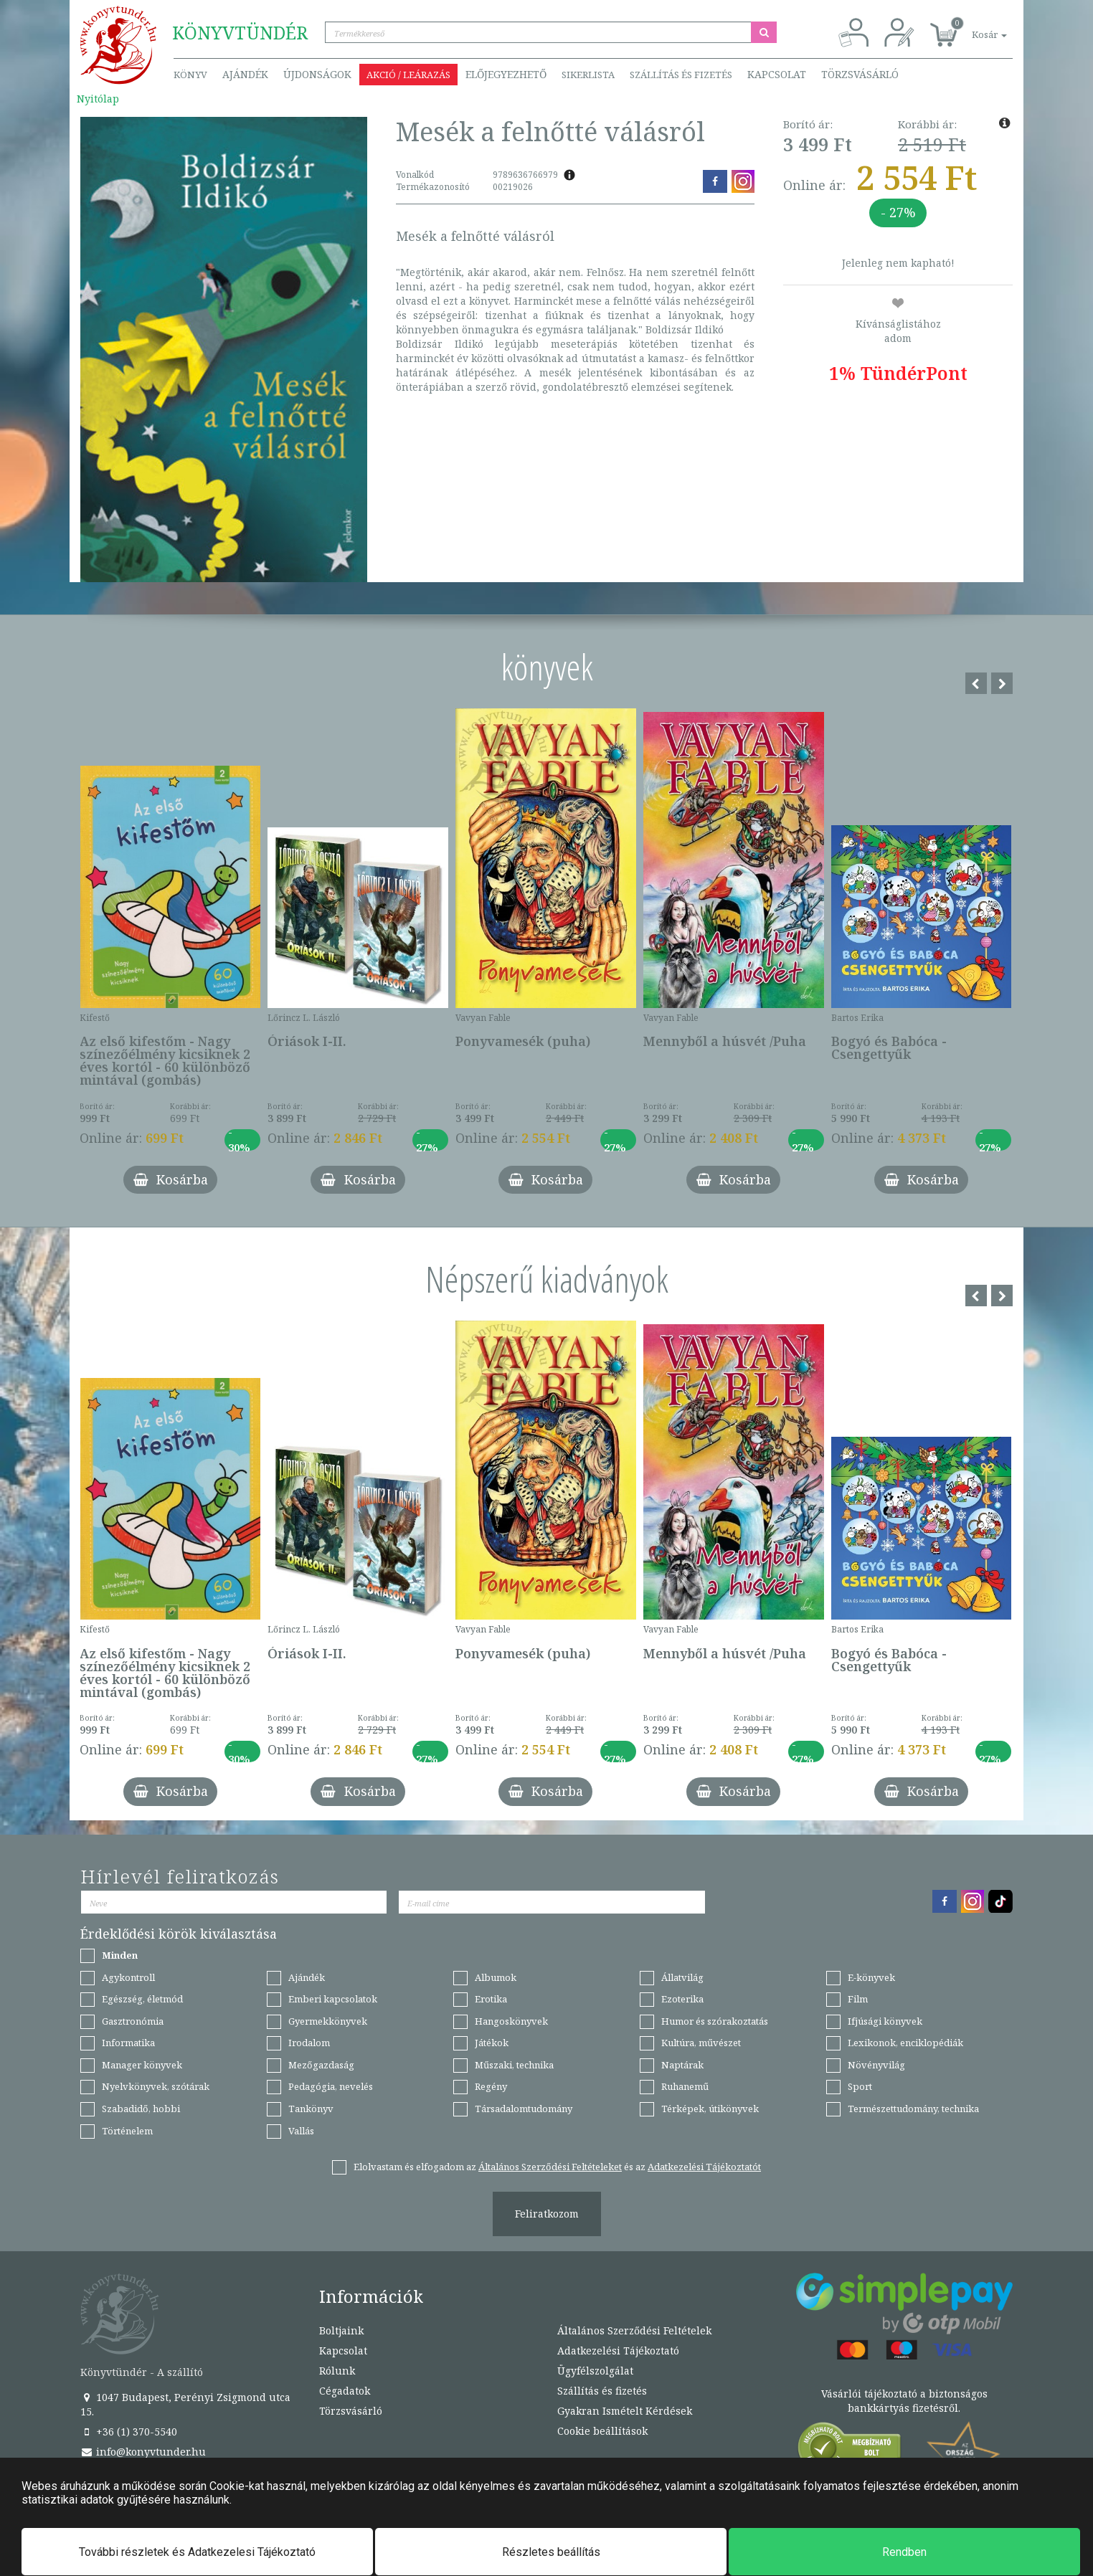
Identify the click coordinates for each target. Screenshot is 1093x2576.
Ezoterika (682, 1998)
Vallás (301, 2130)
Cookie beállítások (602, 2431)
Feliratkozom (547, 2213)
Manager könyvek (142, 2064)
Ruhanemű (685, 2086)
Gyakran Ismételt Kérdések (624, 2411)
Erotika (491, 1998)
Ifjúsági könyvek (885, 2021)
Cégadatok (344, 2390)
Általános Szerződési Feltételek (634, 2330)
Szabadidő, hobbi (141, 2108)
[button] (973, 27)
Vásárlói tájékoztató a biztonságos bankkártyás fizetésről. (904, 2401)
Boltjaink (341, 2330)
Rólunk (337, 2370)
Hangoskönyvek (511, 2021)
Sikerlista (588, 74)
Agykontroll (128, 1977)
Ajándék (245, 74)
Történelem (127, 2130)
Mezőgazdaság (321, 2064)
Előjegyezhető (505, 74)
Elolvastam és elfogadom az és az (557, 2166)
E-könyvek (871, 1977)
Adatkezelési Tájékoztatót (704, 2166)
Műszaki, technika (514, 2064)
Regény (491, 2086)
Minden (120, 1955)
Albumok (495, 1977)
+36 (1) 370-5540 (128, 2431)
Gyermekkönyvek (327, 2021)
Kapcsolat (776, 74)
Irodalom (309, 2042)
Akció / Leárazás (408, 74)
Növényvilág (876, 2064)
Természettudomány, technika (913, 2108)
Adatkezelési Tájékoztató (618, 2350)
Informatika (128, 2042)
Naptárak (682, 2064)
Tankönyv (310, 2108)
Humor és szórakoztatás (714, 2021)
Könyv (190, 74)
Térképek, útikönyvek (710, 2108)
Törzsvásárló (860, 74)
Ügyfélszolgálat (595, 2370)
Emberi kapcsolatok (332, 1998)
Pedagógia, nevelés (330, 2086)
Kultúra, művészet (701, 2042)
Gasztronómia (133, 2021)
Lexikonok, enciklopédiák (905, 2042)
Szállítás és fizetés (681, 74)
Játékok (491, 2042)
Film (858, 1998)
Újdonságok (317, 74)
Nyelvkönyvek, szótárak (155, 2086)
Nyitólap (98, 98)
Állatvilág (682, 1977)
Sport (860, 2086)
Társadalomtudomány (523, 2108)
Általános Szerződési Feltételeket (550, 2166)
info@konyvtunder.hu (143, 2451)
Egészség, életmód (142, 1998)
